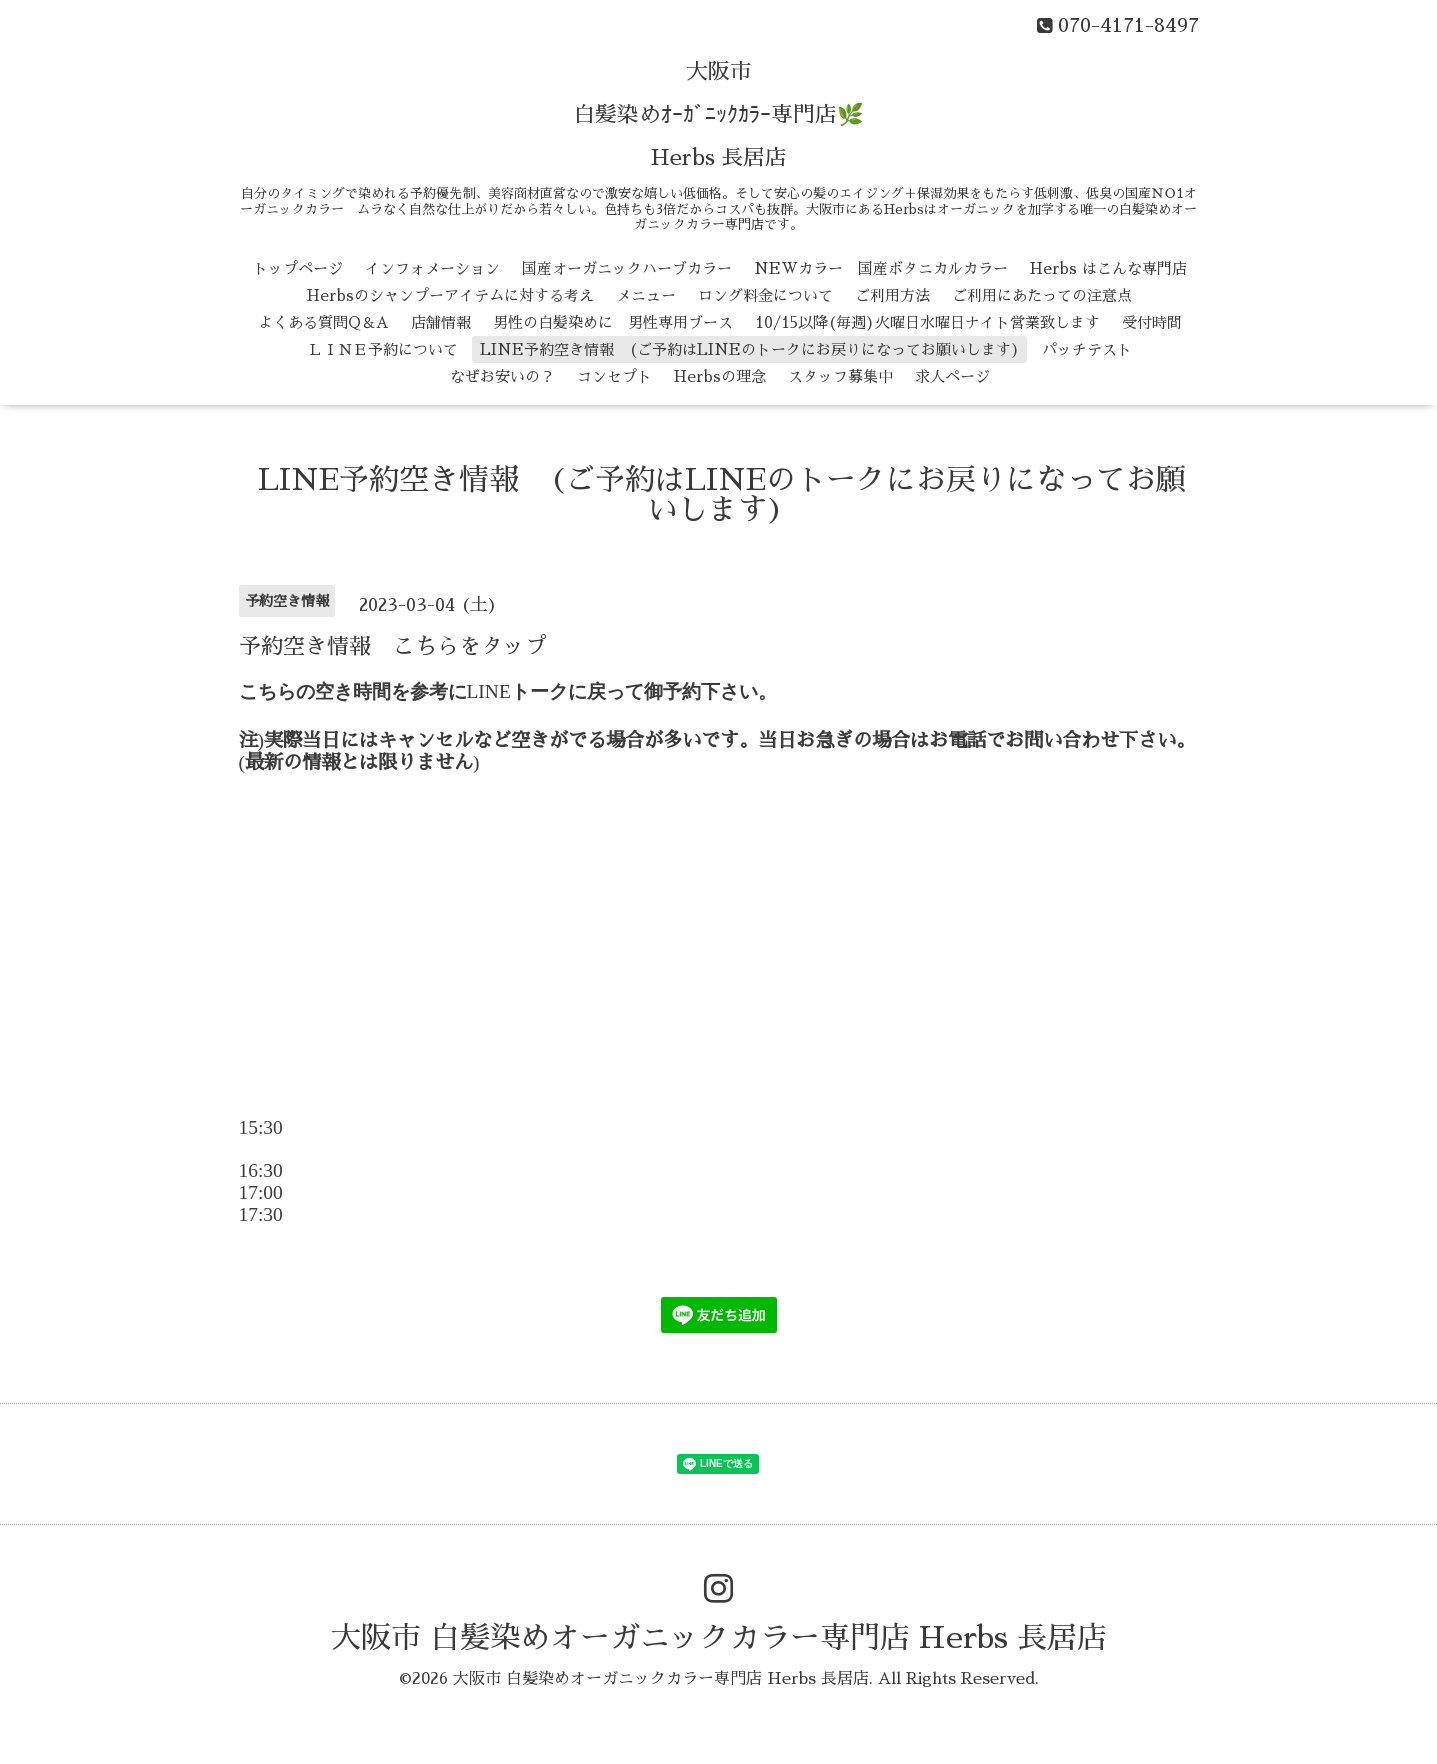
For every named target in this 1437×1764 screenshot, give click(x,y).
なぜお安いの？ (502, 376)
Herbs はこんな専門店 (1108, 268)
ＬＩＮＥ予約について (383, 349)
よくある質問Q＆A (323, 322)
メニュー (646, 295)
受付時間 (1152, 322)
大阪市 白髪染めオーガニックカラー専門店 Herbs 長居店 (719, 1638)
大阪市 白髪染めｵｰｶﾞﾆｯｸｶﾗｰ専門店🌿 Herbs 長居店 (718, 115)
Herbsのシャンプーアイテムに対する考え (450, 295)
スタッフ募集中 (840, 376)
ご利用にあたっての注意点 (1042, 295)
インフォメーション (432, 268)
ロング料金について (765, 295)
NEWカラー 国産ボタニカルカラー (881, 268)
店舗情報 (441, 322)
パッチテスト (1087, 349)
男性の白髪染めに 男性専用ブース (613, 322)
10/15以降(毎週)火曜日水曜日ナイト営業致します (927, 322)
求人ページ (952, 376)
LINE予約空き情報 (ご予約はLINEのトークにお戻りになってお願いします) (750, 349)
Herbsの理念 (720, 376)
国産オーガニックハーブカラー (627, 268)
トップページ (298, 268)
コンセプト (614, 376)
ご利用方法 (892, 295)
